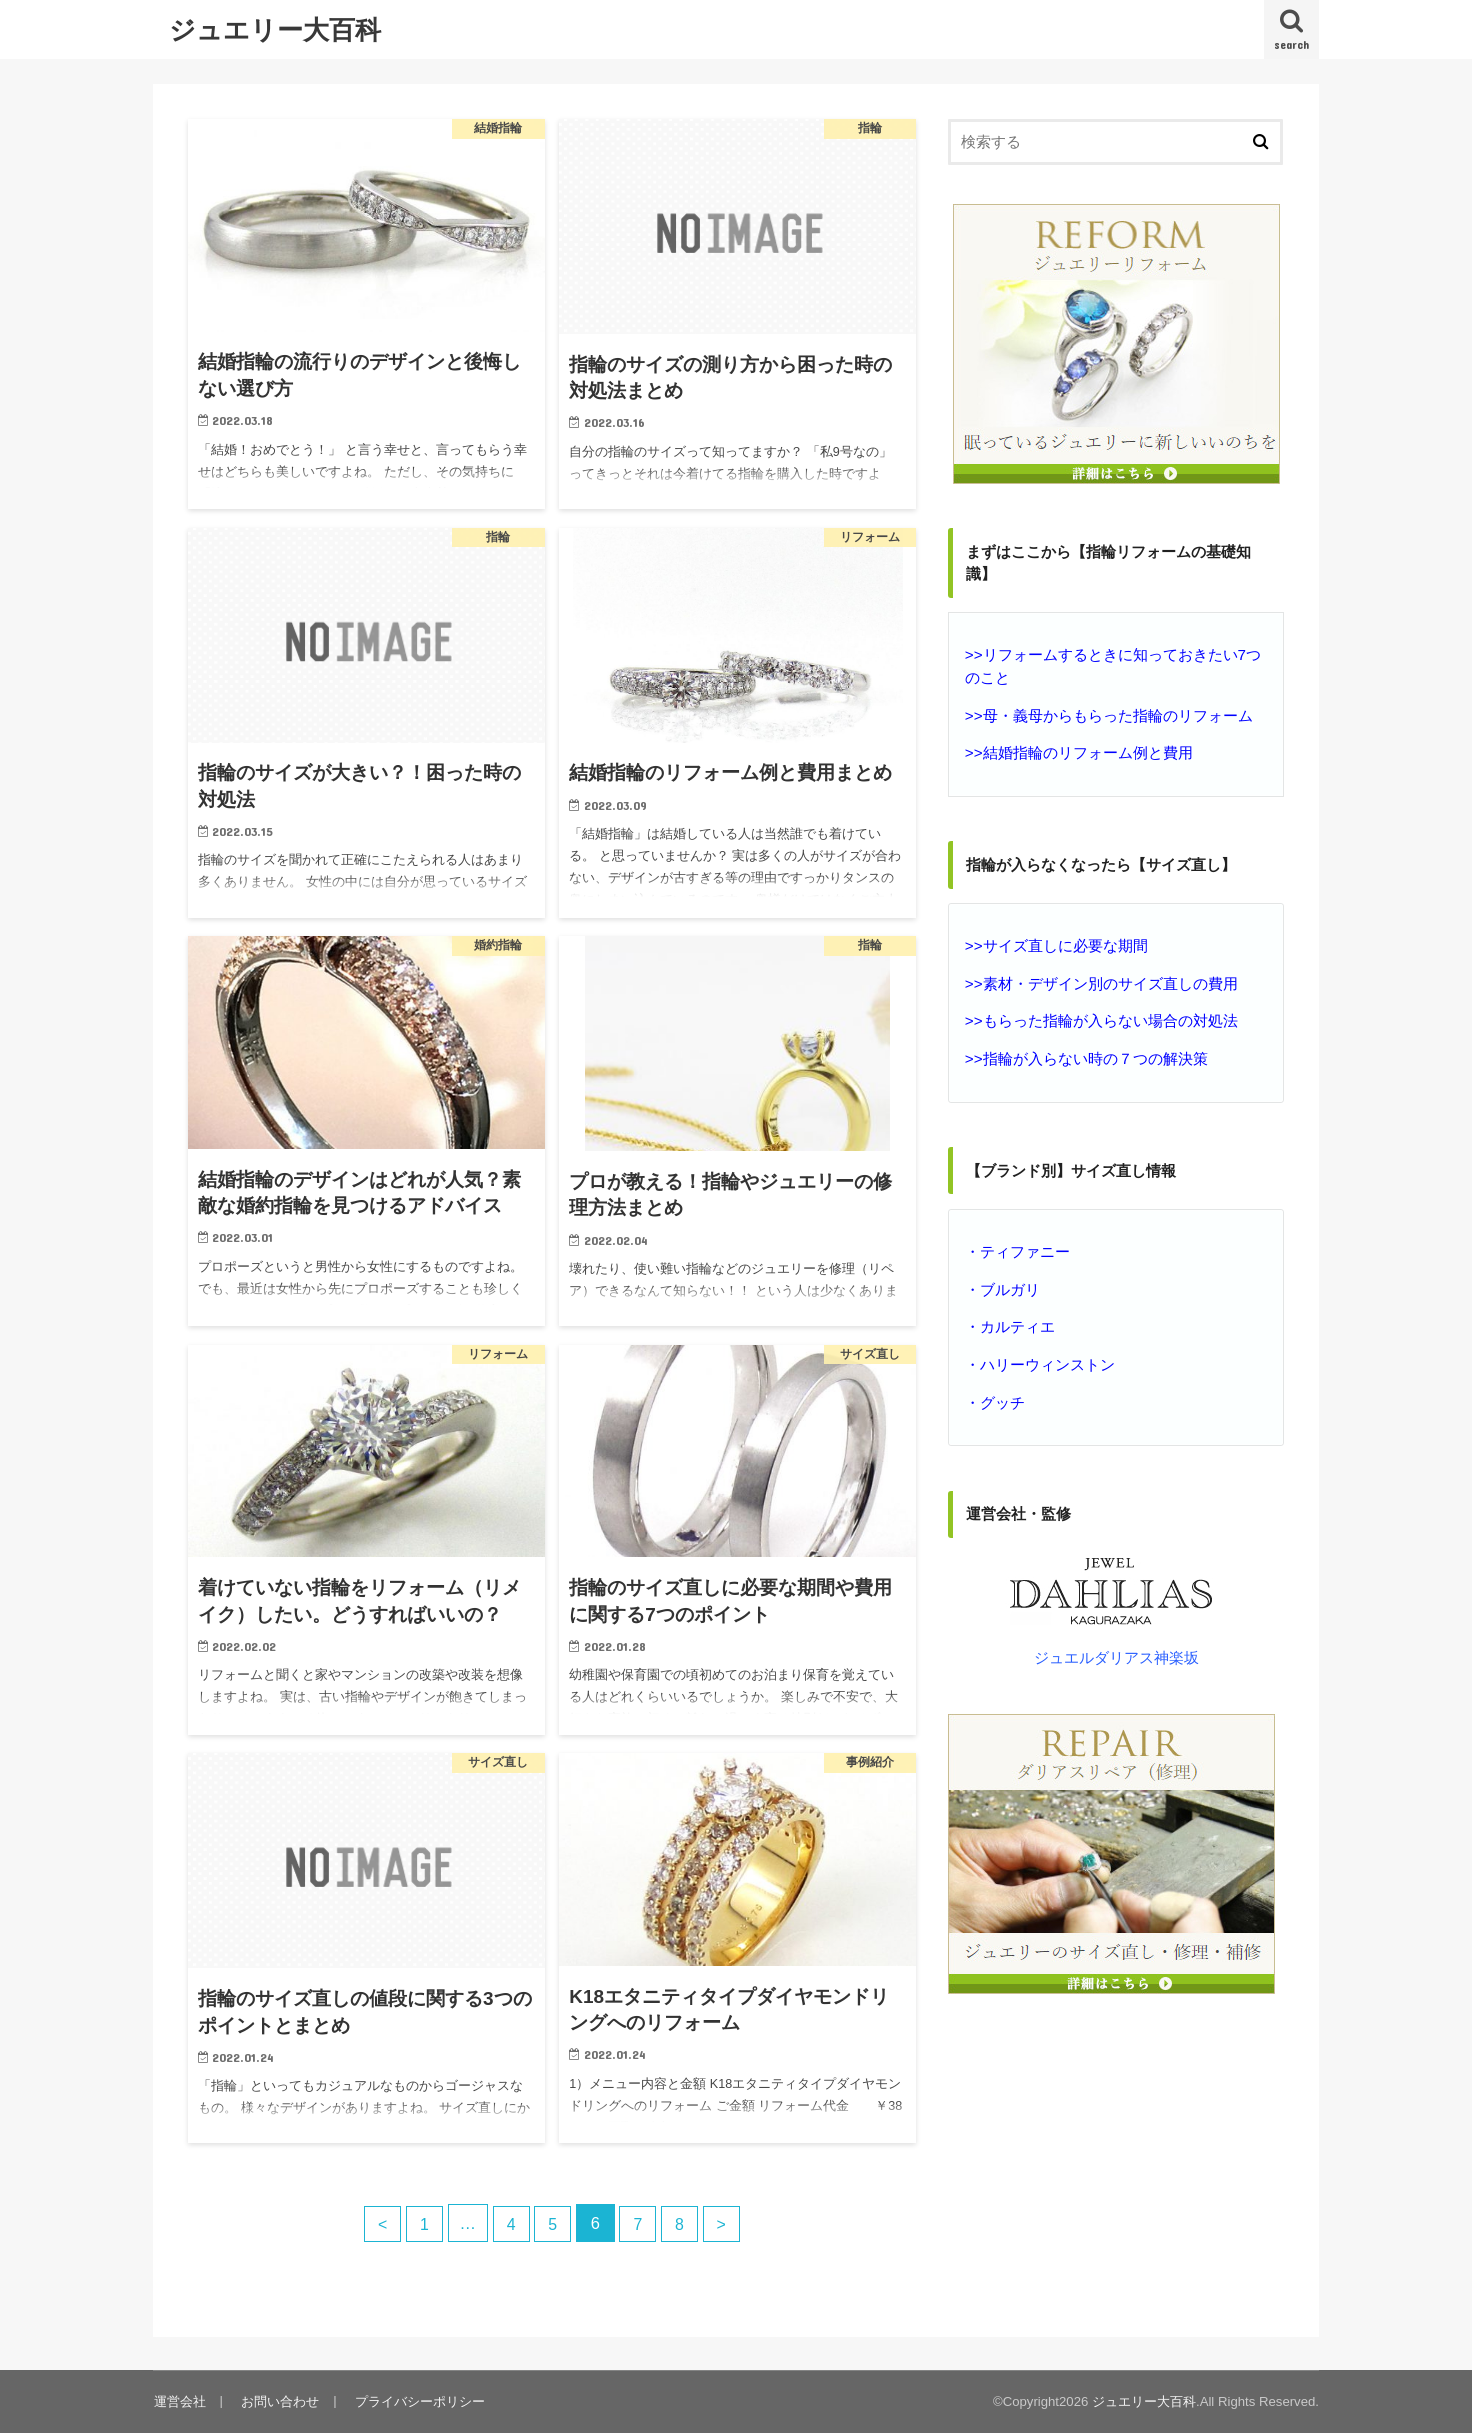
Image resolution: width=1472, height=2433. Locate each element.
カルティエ (1017, 1321)
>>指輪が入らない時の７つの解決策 (1086, 1055)
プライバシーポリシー (416, 2400)
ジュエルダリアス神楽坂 (1116, 1650)
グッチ (1002, 1395)
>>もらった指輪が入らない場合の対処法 (1101, 1018)
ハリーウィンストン (1047, 1358)
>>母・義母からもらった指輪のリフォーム (1108, 714)
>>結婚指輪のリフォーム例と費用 (1078, 751)
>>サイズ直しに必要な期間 (1056, 944)
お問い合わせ (278, 2400)
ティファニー (1025, 1247)
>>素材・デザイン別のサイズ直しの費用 (1101, 981)
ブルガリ (1010, 1284)
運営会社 (179, 2400)
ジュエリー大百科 (275, 28)
